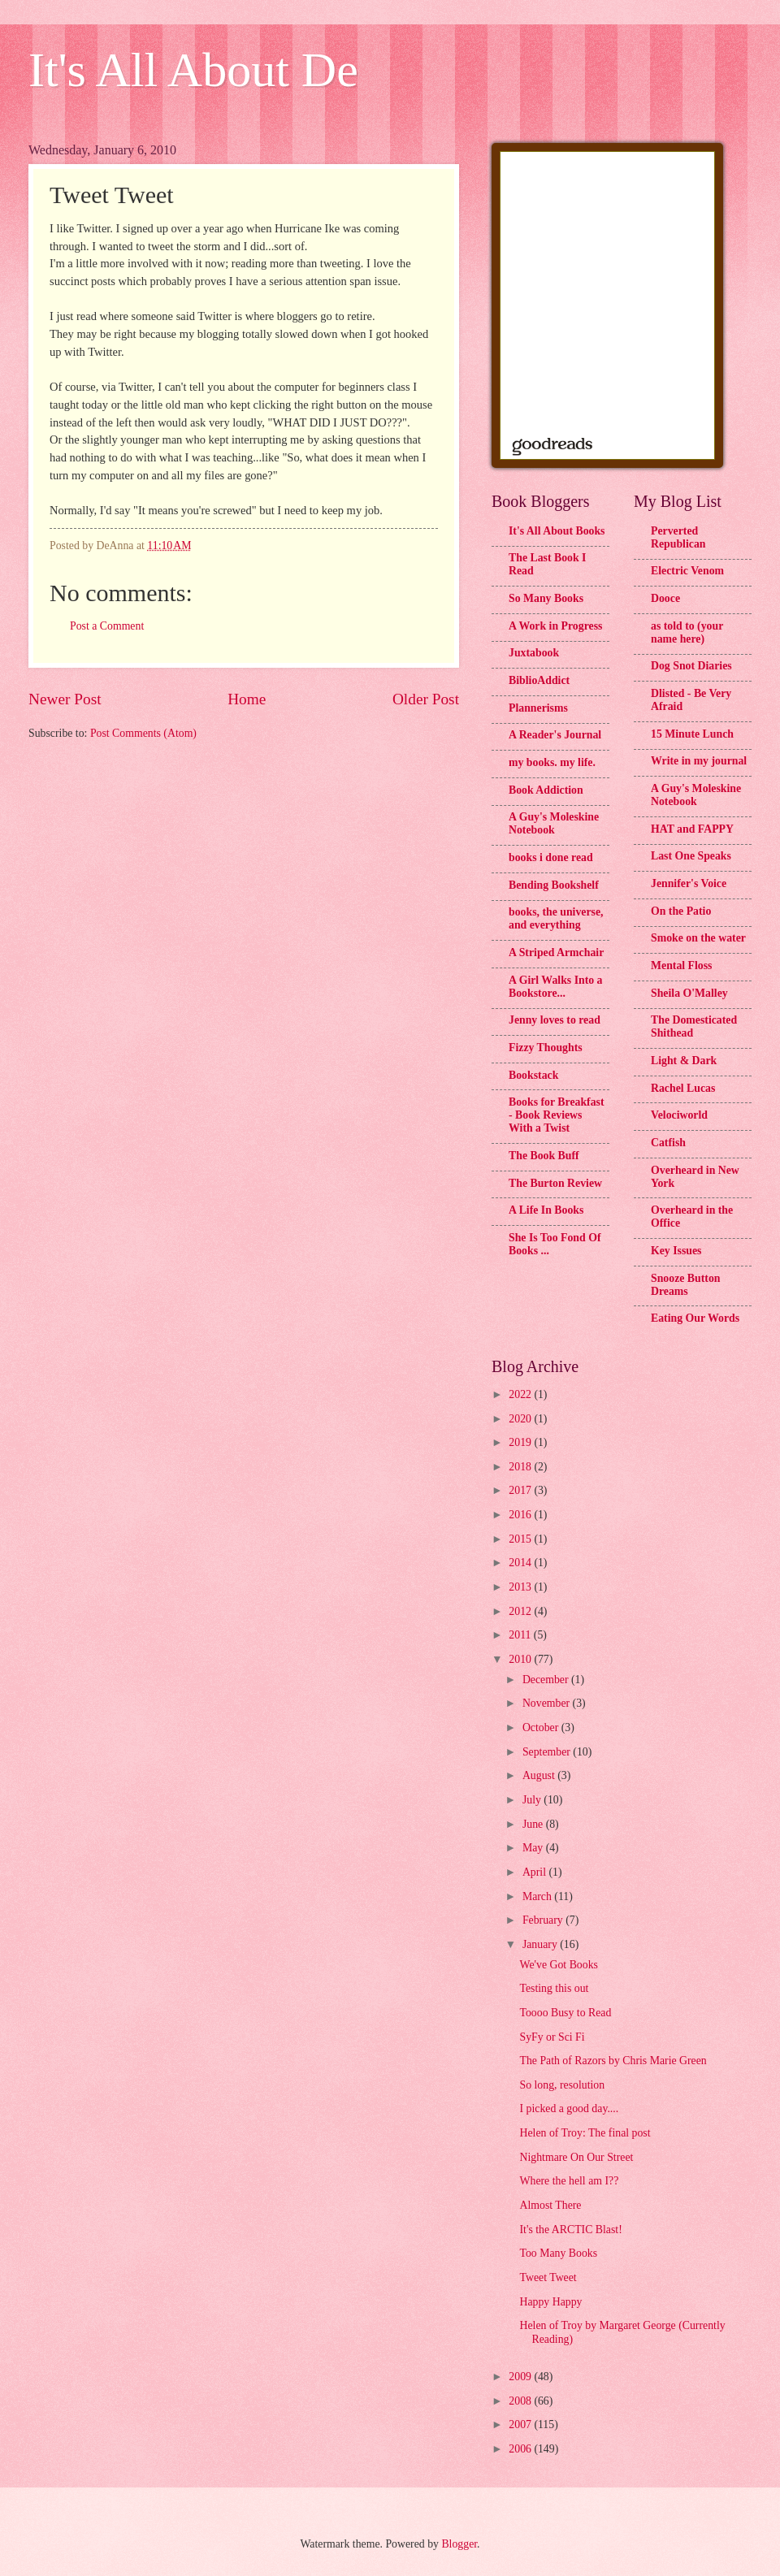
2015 (521, 1539)
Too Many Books (558, 2253)
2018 (521, 1467)
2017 (521, 1490)
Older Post (425, 699)
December (546, 1679)
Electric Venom (687, 571)
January (541, 1944)
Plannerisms (538, 708)
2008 (521, 2401)
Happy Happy (550, 2302)
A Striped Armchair (556, 952)
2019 (521, 1442)
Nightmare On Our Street (576, 2157)
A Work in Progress (555, 626)
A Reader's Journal (555, 735)
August (539, 1775)
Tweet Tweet (547, 2277)
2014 (521, 1562)
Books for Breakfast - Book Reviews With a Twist (556, 1115)
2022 (521, 1394)
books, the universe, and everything (556, 918)
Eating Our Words (695, 1318)
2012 (521, 1611)
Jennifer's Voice (688, 883)
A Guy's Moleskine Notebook (554, 823)
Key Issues (676, 1251)
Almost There (550, 2205)
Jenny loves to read (554, 1020)
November (547, 1703)
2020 (521, 1419)
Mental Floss (682, 965)
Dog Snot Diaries (691, 666)
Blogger (459, 2544)
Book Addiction (546, 790)
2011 (521, 1635)
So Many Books (546, 598)
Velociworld (679, 1115)
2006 (521, 2449)
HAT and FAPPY (692, 829)
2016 (521, 1515)
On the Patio (681, 911)
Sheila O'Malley (689, 993)
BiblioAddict (539, 680)
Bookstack (533, 1075)
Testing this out (553, 1988)
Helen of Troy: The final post (584, 2133)
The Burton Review (555, 1183)
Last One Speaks (691, 856)
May (534, 1848)
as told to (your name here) (687, 632)
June (534, 1824)
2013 (521, 1587)
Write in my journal (699, 761)
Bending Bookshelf (554, 885)
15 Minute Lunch (692, 734)
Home (247, 699)
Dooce (665, 598)
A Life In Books (546, 1210)
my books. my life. (552, 762)
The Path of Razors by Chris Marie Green (612, 2060)
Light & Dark (684, 1060)
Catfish (668, 1142)
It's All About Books (556, 531)
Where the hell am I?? (568, 2181)
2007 (521, 2424)
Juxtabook (534, 653)
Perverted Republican (678, 537)
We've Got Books (558, 1965)
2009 (521, 2376)
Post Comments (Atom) (143, 733)
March (538, 1896)
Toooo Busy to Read (565, 2013)
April (535, 1872)
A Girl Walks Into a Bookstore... (556, 986)
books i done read (551, 857)
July (533, 1800)
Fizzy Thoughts (546, 1047)
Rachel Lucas (683, 1088)
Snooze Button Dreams (685, 1284)
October (541, 1727)
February (544, 1920)
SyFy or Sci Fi (551, 2037)
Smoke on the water (698, 938)
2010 (521, 1659)
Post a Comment (107, 626)
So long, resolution (561, 2085)
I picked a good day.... (568, 2108)
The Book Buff (544, 1155)
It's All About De (193, 70)
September (547, 1752)
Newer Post (65, 699)
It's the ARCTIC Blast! (570, 2229)
